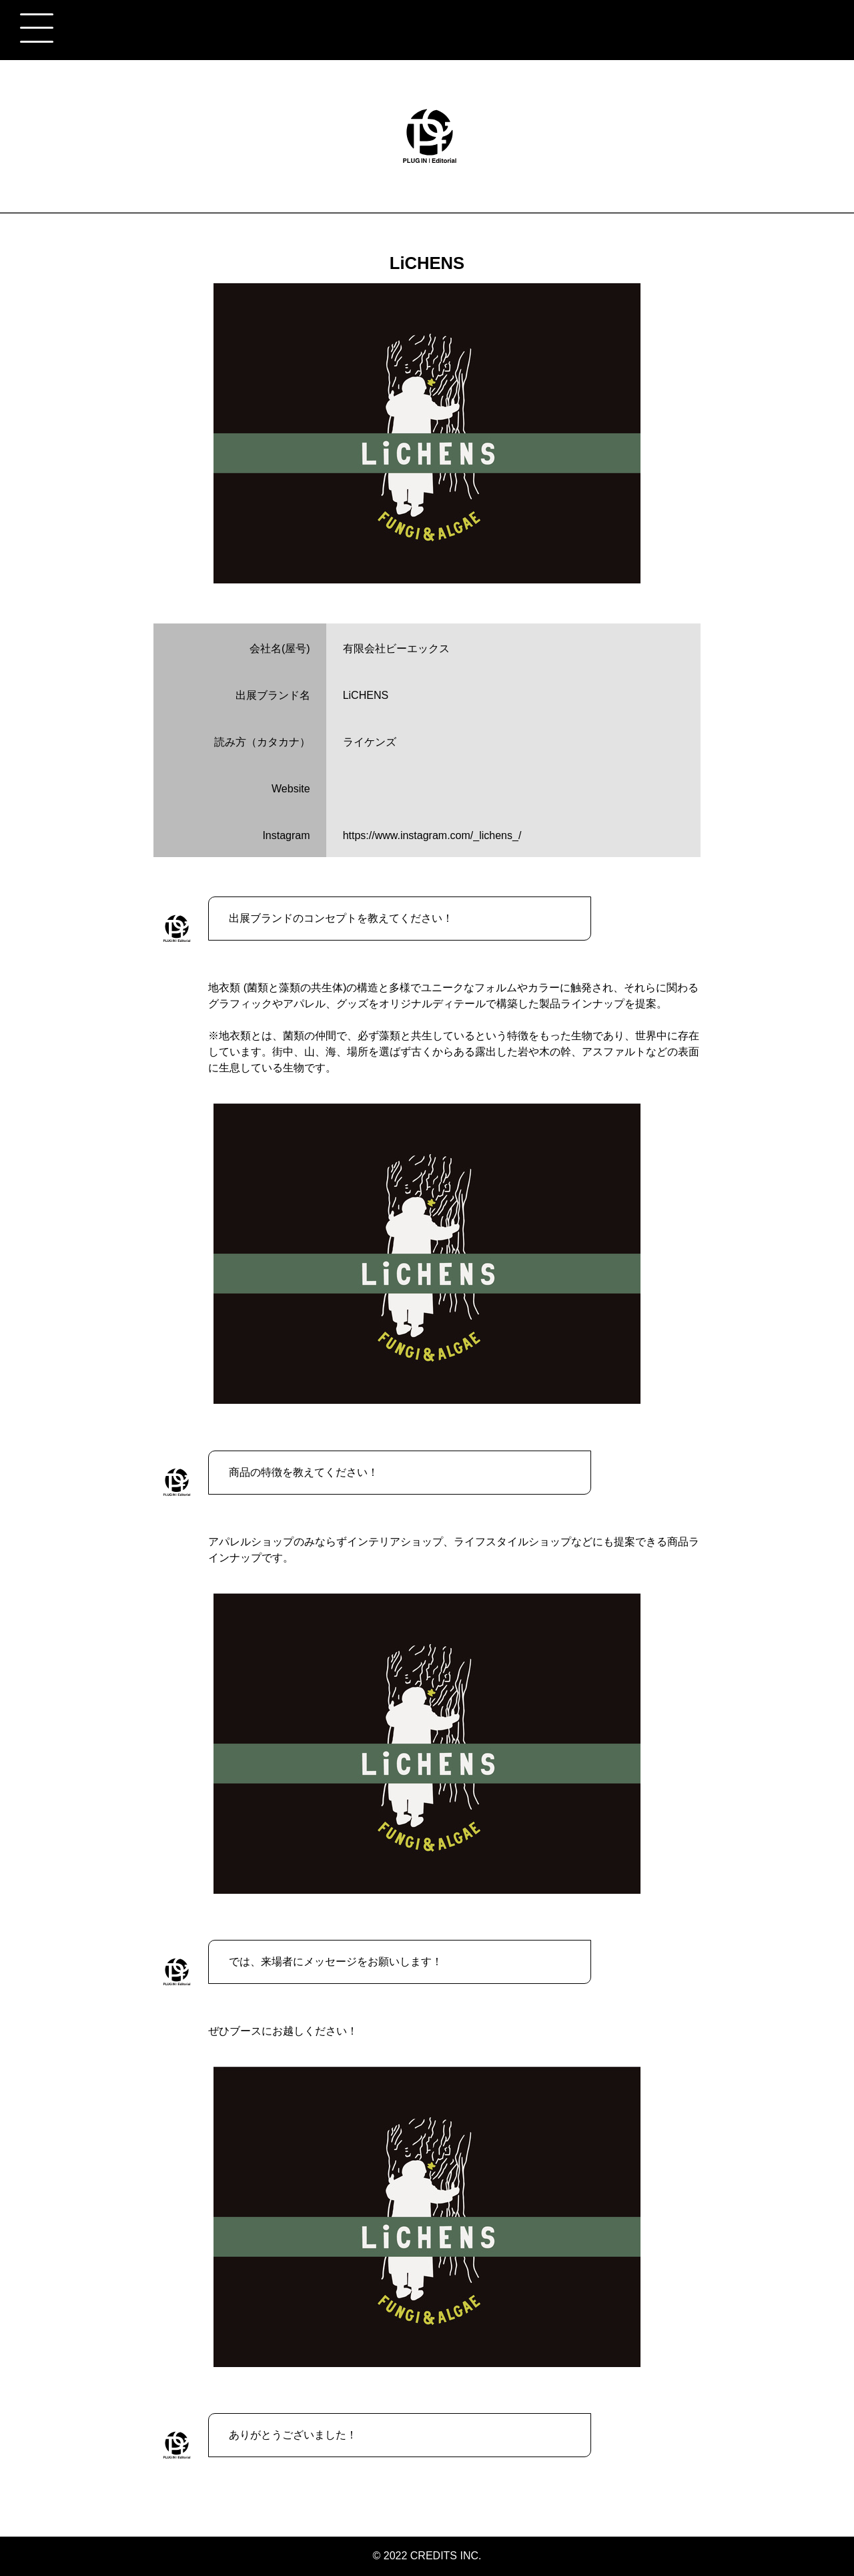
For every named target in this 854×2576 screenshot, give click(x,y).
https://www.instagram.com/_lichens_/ (432, 835)
